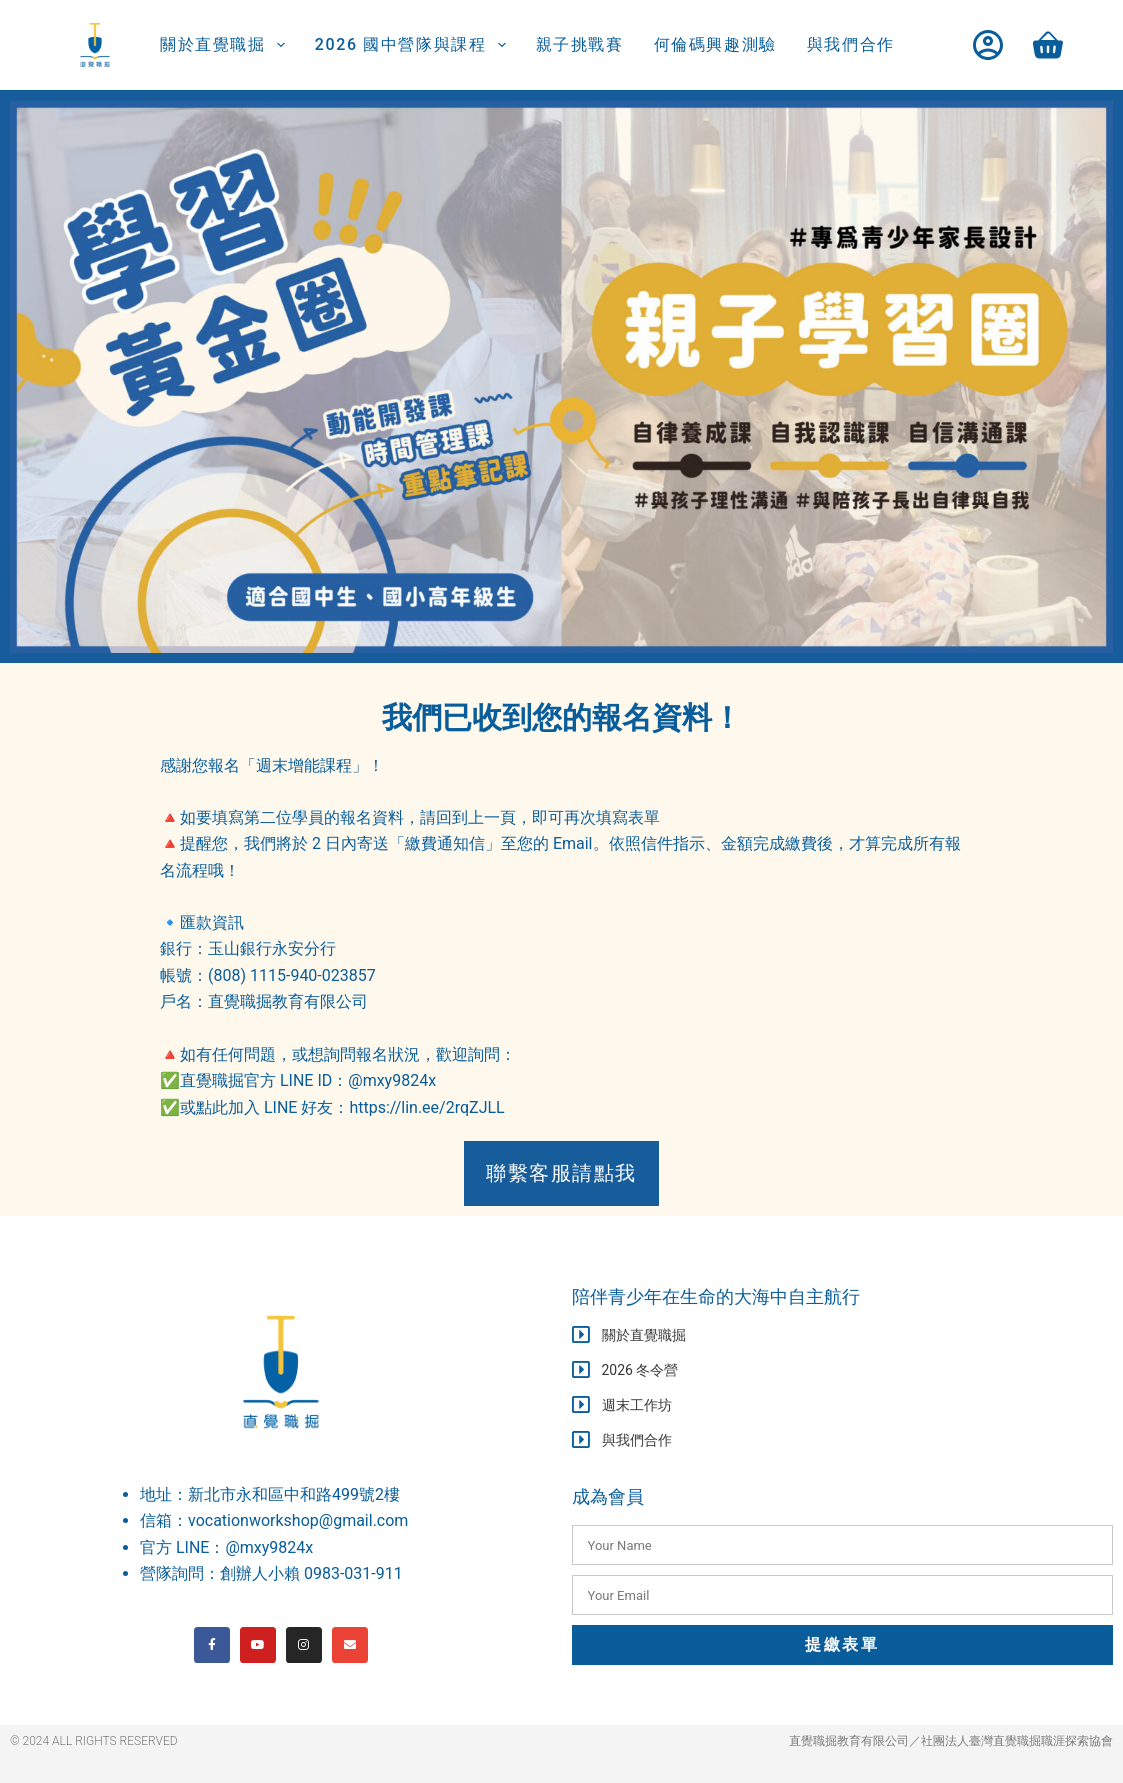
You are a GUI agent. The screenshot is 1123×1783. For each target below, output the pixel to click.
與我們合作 (851, 44)
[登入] (988, 45)
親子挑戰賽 (580, 44)
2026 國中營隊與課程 (414, 45)
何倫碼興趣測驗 (715, 44)
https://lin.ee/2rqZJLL (426, 1107)
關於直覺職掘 (226, 45)
